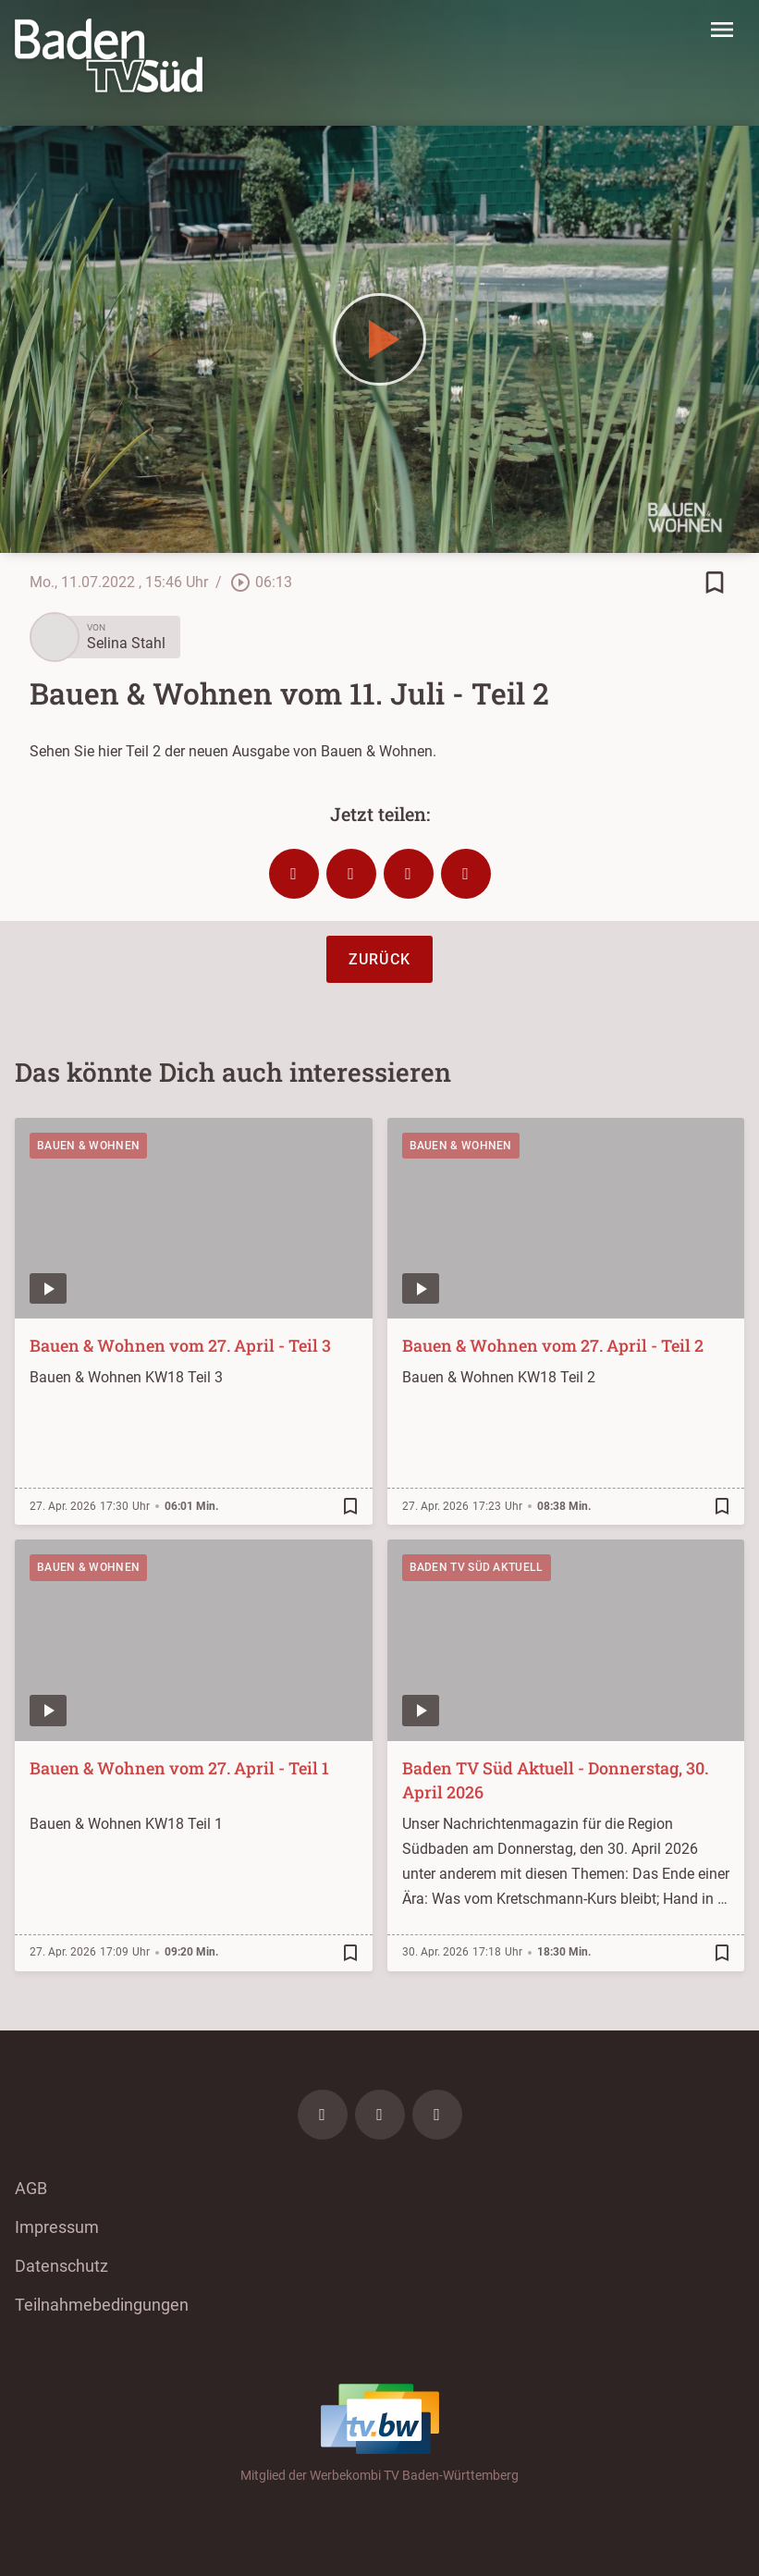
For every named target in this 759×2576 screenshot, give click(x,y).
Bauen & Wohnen (88, 1145)
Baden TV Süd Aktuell (477, 1567)
